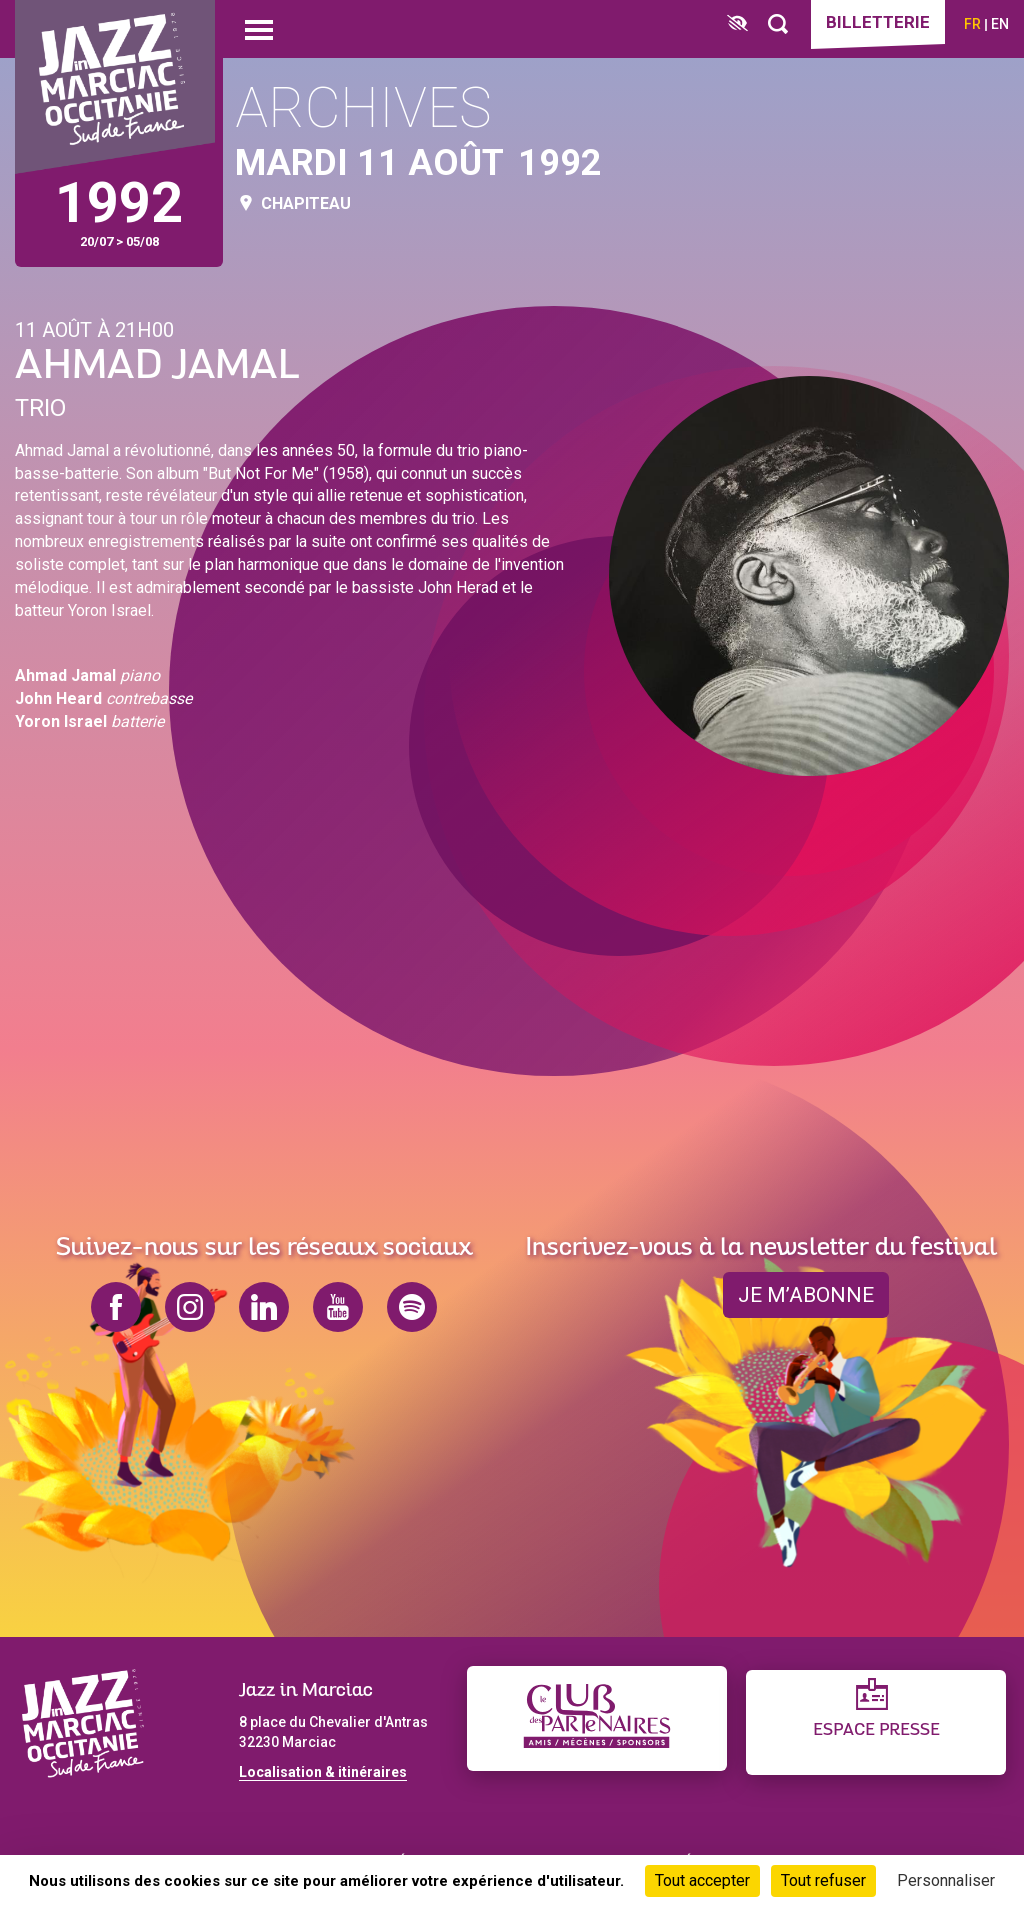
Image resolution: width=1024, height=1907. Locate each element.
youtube (338, 1307)
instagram (190, 1307)
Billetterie (878, 22)
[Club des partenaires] (597, 1718)
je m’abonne (806, 1295)
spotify (412, 1307)
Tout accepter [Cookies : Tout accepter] (702, 1880)
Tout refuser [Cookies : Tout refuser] (823, 1880)
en (1000, 24)
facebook (116, 1307)
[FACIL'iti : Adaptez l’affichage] (737, 24)
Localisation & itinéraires (323, 1772)
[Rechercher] (778, 24)
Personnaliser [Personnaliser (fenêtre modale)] (946, 1880)
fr (972, 24)
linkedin (264, 1307)
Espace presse (876, 1730)
